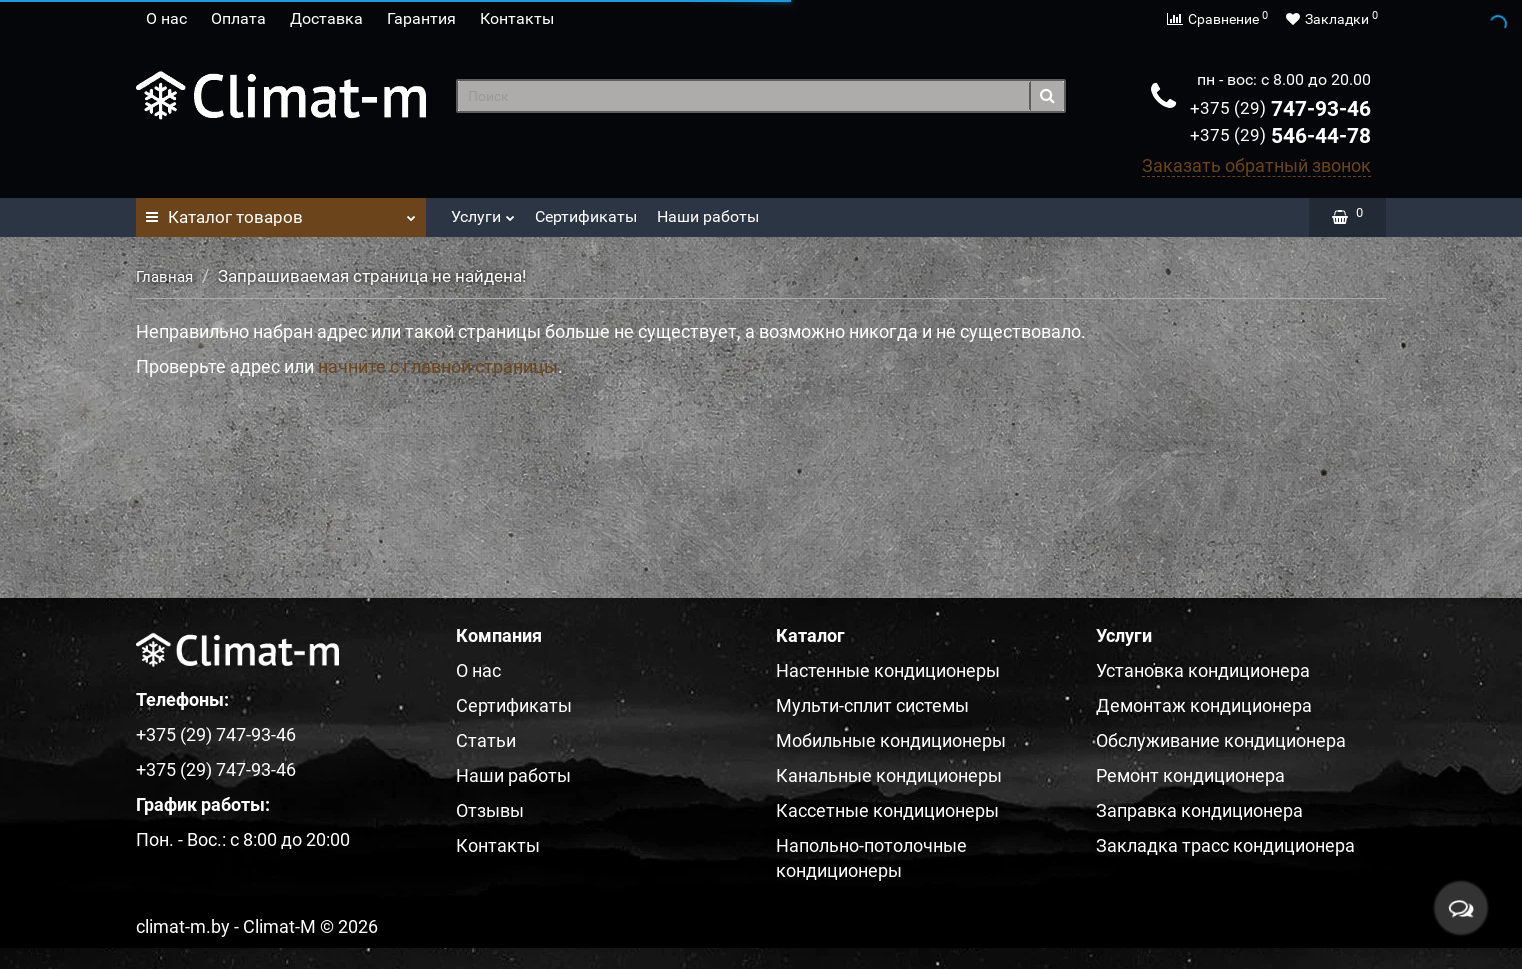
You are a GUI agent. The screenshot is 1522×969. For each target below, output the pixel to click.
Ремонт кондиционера (1190, 775)
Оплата (238, 18)
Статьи (486, 740)
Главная (164, 277)
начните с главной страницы (438, 366)
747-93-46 (1280, 109)
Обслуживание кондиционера (1221, 740)
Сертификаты (586, 216)
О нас (166, 18)
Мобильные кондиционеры (891, 740)
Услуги (483, 211)
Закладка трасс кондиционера (1225, 845)
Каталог (281, 212)
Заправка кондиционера (1199, 810)
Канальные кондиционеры (889, 775)
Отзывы (490, 810)
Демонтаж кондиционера (1204, 705)
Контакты (517, 18)
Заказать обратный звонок (1256, 165)
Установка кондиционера (1203, 670)
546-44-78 (1280, 136)
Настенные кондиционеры (888, 670)
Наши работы (708, 216)
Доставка (326, 18)
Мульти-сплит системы (872, 705)
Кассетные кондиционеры (887, 810)
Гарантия (421, 18)
